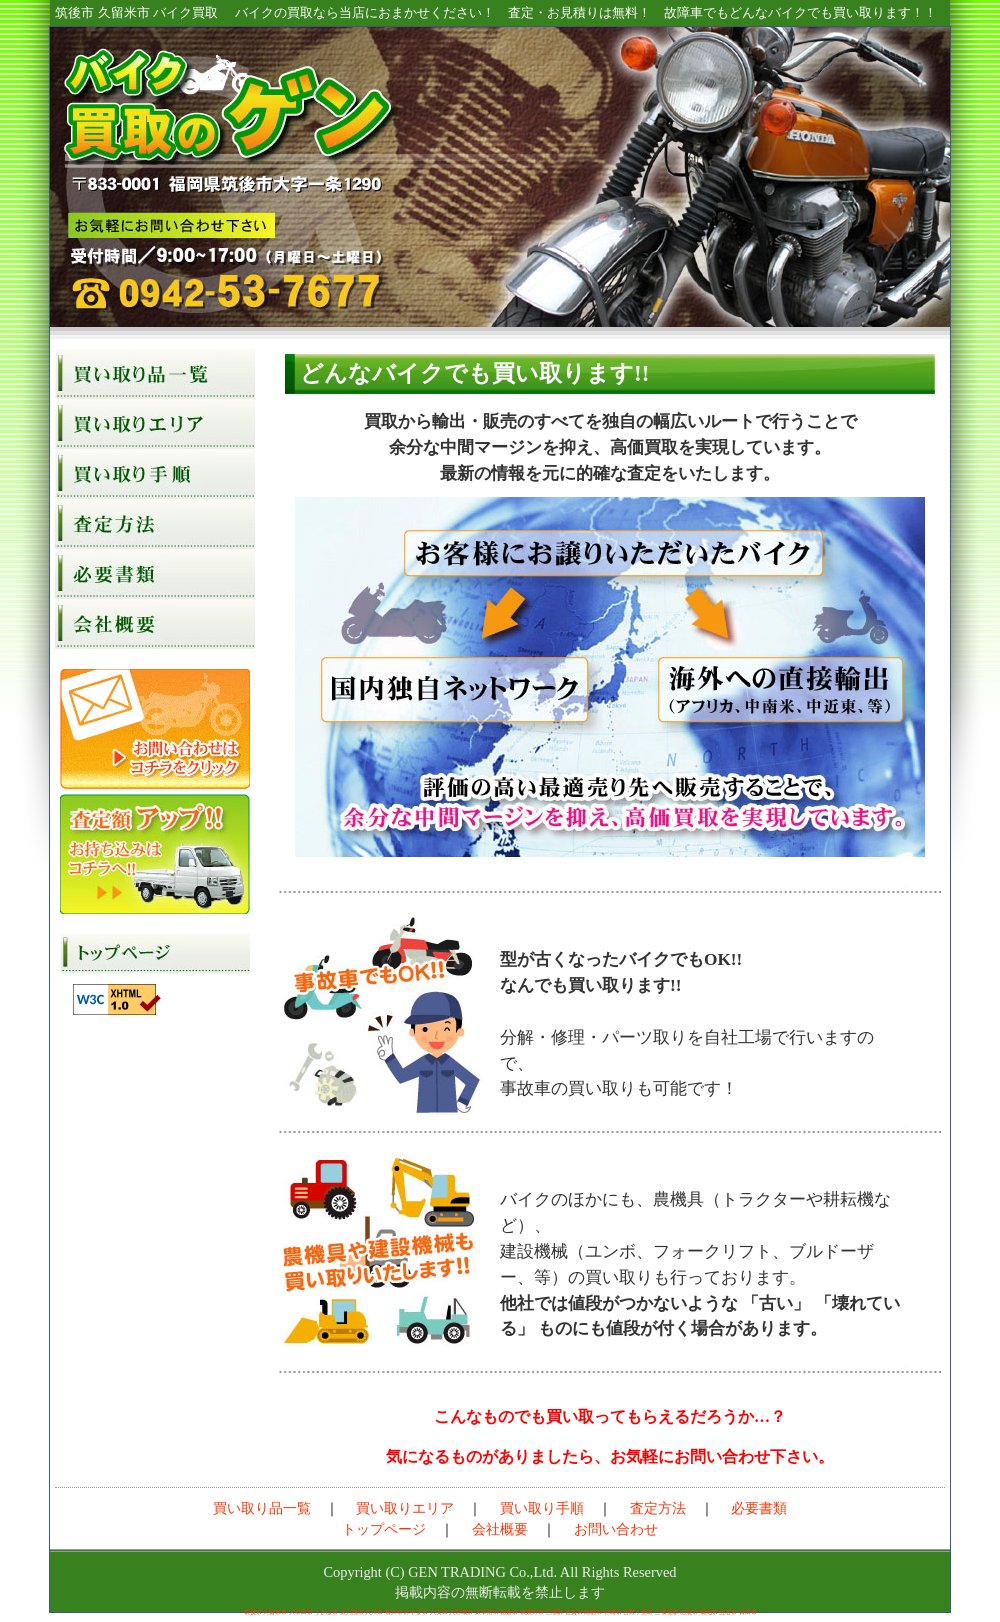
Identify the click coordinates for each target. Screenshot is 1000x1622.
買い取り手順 (155, 474)
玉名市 (728, 1612)
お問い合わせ (155, 729)
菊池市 (709, 1612)
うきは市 (326, 1612)
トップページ (155, 954)
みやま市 (416, 1612)
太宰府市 (487, 1612)
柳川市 (394, 1612)
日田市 (748, 1612)
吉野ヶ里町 (638, 1612)
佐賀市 (574, 1612)
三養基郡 (667, 1612)
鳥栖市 (593, 1612)
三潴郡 (554, 1612)
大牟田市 (301, 1612)
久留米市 (275, 1612)
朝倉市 (509, 1612)
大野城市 (461, 1612)
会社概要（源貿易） (155, 624)
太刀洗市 (352, 1612)
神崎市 (613, 1612)
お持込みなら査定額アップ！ (155, 854)
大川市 (374, 1612)
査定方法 (155, 524)
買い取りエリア (155, 424)
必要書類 (155, 574)
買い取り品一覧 (155, 374)
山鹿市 (689, 1612)
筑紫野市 (532, 1612)
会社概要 (500, 1529)
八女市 (439, 1612)
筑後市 (253, 1612)
